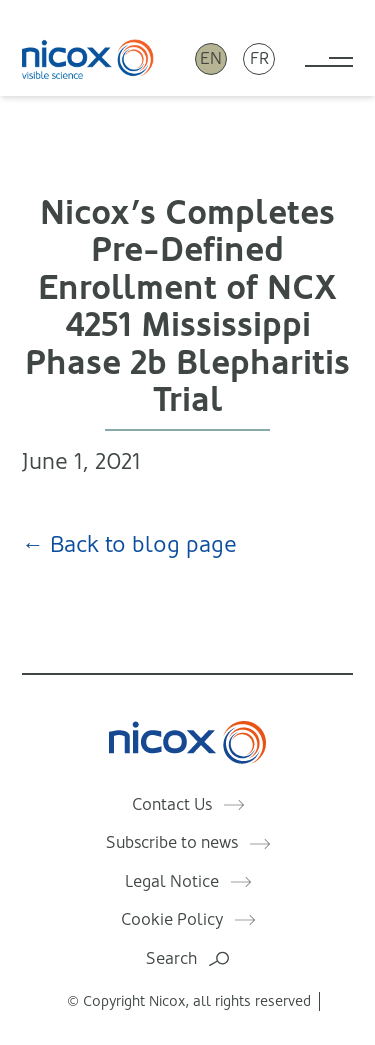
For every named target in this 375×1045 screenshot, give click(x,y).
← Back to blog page (129, 544)
